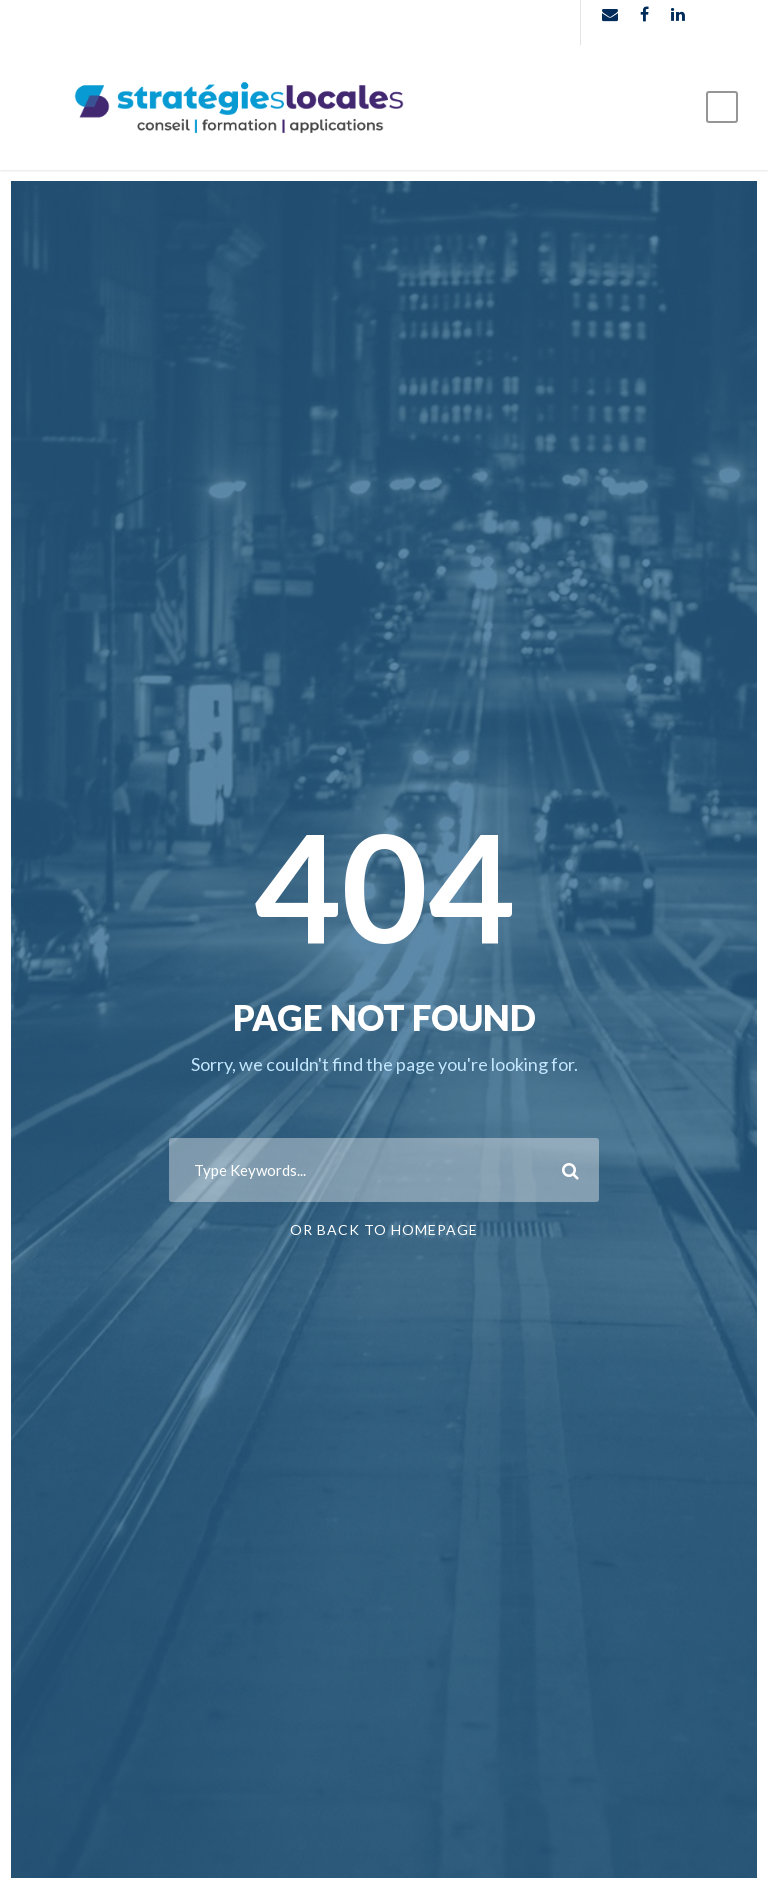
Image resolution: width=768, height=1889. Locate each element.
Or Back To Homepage (384, 1229)
